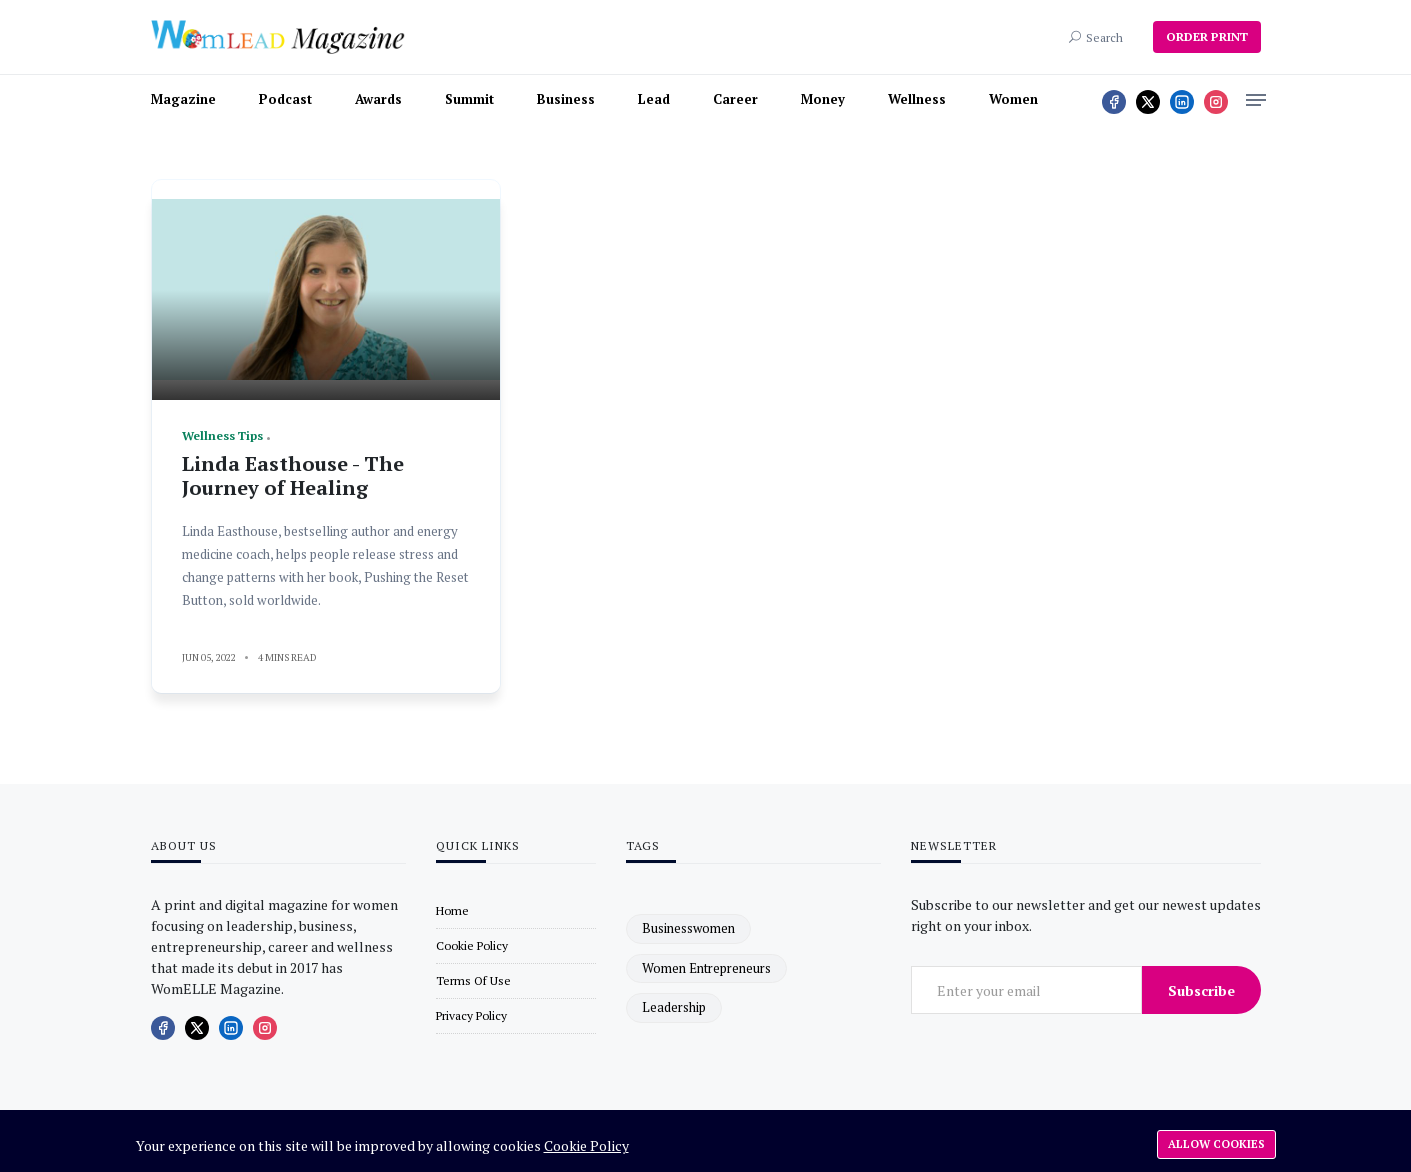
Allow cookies (1216, 1144)
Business (566, 99)
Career (735, 99)
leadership (674, 1007)
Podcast (285, 99)
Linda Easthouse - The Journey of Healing (293, 475)
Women (1013, 99)
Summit (469, 99)
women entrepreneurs (706, 968)
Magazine (183, 99)
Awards (378, 99)
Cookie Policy (586, 1145)
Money (823, 99)
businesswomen (688, 928)
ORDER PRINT (1207, 36)
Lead (654, 99)
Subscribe (1201, 990)
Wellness (917, 99)
